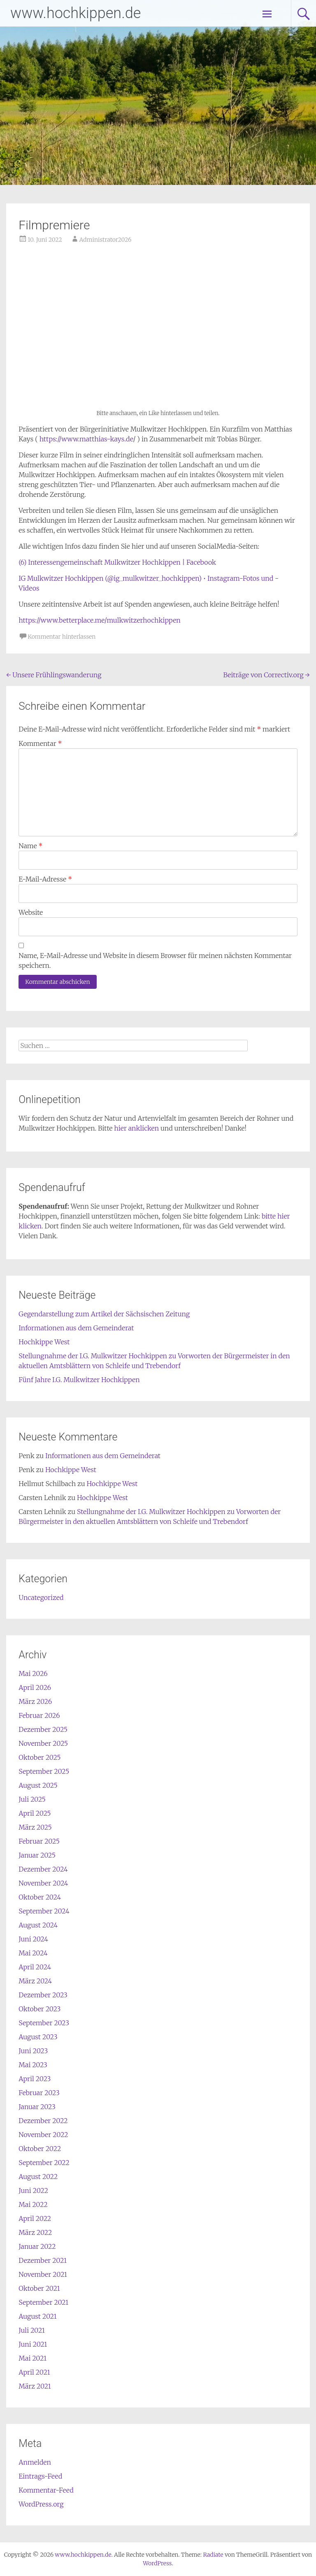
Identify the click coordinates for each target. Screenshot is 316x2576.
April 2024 (35, 1967)
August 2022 (38, 2176)
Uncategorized (41, 1597)
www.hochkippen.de (75, 13)
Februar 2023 (39, 2093)
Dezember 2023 (43, 1995)
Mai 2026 (33, 1673)
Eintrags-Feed (40, 2476)
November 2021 (43, 2274)
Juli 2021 (32, 2330)
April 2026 (35, 1687)
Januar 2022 (37, 2246)
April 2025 (35, 1813)
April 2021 (34, 2372)
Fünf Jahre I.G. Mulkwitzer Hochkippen (79, 1380)
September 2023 (44, 2023)
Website (31, 912)
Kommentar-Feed (46, 2490)
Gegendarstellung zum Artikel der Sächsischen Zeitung (104, 1314)
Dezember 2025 (43, 1729)
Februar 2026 (39, 1715)
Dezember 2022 (43, 2121)
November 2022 (43, 2135)
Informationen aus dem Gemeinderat (76, 1328)
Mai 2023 (33, 2065)
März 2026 (35, 1701)
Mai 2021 (32, 2358)
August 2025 (38, 1785)
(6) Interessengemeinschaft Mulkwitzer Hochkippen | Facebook (117, 562)
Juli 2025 (32, 1799)
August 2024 (38, 1925)
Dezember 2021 (43, 2260)
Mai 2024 (33, 1953)
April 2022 (35, 2218)
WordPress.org (41, 2504)
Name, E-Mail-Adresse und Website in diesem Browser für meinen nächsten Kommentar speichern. (155, 960)
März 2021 (35, 2386)
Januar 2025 (37, 1855)
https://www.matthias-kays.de (86, 439)
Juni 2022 (33, 2190)
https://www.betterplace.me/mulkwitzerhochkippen (99, 620)
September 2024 (44, 1911)
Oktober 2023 (39, 2009)
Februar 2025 (39, 1841)
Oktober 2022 (40, 2148)
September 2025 (44, 1771)
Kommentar (40, 743)
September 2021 (43, 2302)
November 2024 (43, 1883)
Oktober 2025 (39, 1757)
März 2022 (35, 2232)
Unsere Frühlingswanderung (53, 675)
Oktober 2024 (40, 1897)
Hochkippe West (44, 1342)
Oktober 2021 (39, 2288)
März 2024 (35, 1981)
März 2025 (35, 1827)
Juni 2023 (33, 2051)
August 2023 (38, 2037)
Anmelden (35, 2462)
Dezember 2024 (43, 1869)
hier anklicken (136, 1128)
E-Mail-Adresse (45, 879)
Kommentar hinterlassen (61, 636)
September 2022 (44, 2162)
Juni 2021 (33, 2344)
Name (30, 846)
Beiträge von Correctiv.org (266, 675)
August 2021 (37, 2316)
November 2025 (43, 1743)
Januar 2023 (37, 2107)
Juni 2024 (33, 1939)
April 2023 (35, 2079)
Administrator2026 (105, 239)
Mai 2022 (33, 2204)
